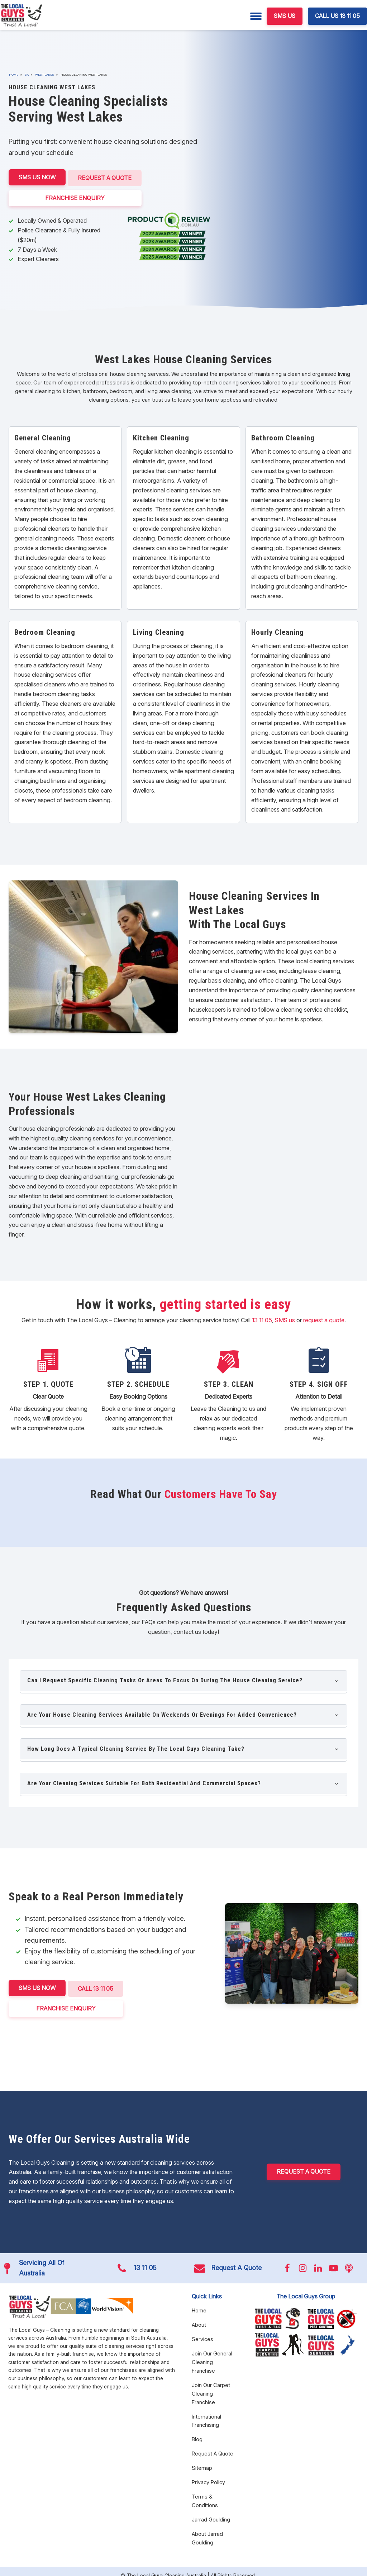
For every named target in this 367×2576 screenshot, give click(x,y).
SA (27, 74)
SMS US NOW (37, 177)
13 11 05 (262, 1318)
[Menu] (256, 16)
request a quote (323, 1318)
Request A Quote (106, 177)
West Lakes (44, 74)
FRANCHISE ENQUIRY (76, 196)
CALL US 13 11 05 (337, 15)
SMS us (285, 1318)
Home (13, 74)
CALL (97, 1986)
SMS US (284, 15)
